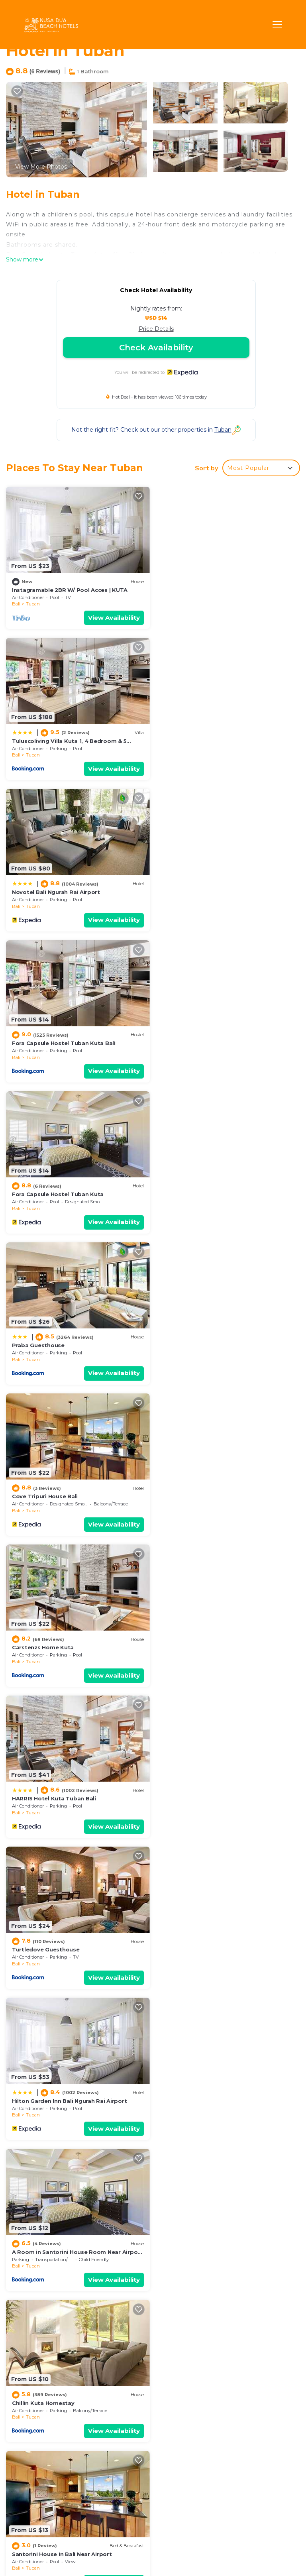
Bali (16, 604)
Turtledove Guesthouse (196, 1193)
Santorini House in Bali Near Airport (213, 1494)
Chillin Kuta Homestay (43, 1494)
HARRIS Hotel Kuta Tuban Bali (54, 1193)
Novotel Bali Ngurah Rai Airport (56, 740)
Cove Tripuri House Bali (45, 1042)
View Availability (113, 617)
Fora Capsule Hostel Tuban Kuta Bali (214, 740)
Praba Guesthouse (189, 891)
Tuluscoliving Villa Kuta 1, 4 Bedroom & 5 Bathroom (219, 2420)
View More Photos (41, 166)
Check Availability (156, 347)
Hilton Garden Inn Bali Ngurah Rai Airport (69, 1344)
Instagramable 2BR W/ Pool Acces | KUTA (70, 589)
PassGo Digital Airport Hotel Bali (209, 1947)
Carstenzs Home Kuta (193, 1042)
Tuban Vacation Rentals (38, 2419)
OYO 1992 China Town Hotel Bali (207, 1796)
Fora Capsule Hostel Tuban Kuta (58, 891)
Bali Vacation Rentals (46, 2436)
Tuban (33, 604)
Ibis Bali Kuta (30, 2249)
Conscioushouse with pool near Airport (218, 1646)
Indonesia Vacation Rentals (43, 2454)
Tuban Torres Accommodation (206, 2249)
